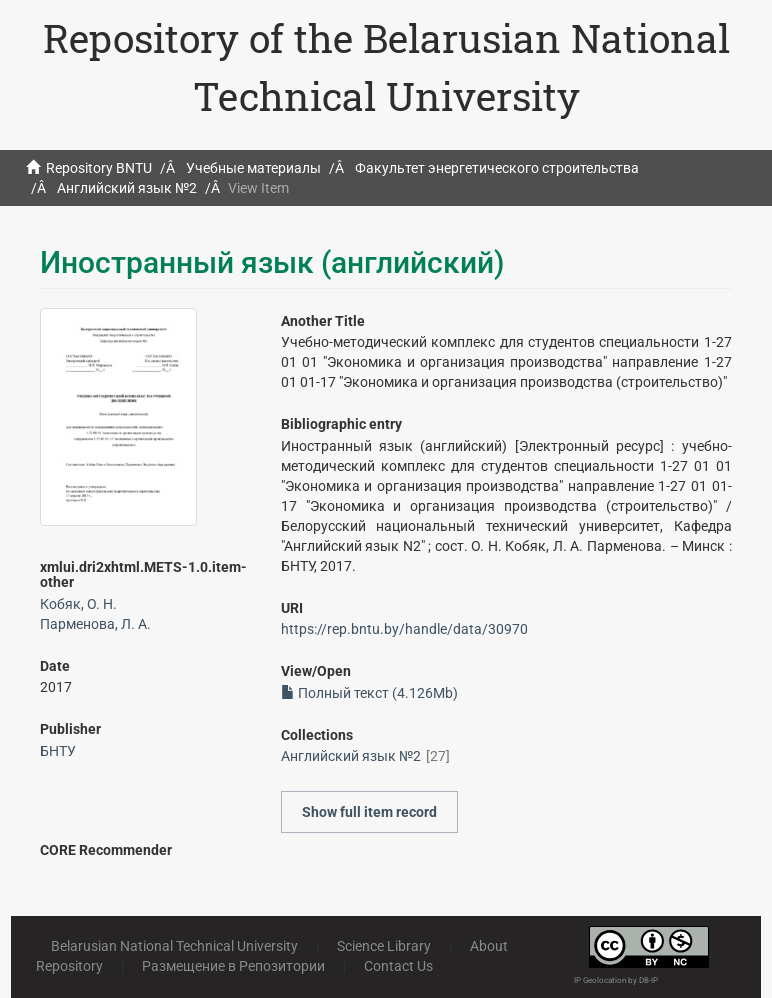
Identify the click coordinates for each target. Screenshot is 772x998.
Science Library (384, 946)
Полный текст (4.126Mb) (369, 693)
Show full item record (369, 812)
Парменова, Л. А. (95, 624)
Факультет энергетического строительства (497, 168)
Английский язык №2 (127, 188)
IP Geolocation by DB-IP (616, 980)
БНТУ (58, 751)
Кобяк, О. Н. (78, 604)
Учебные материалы (253, 168)
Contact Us (398, 966)
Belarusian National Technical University (174, 946)
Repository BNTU (99, 168)
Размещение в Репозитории (233, 966)
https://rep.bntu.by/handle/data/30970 (404, 629)
